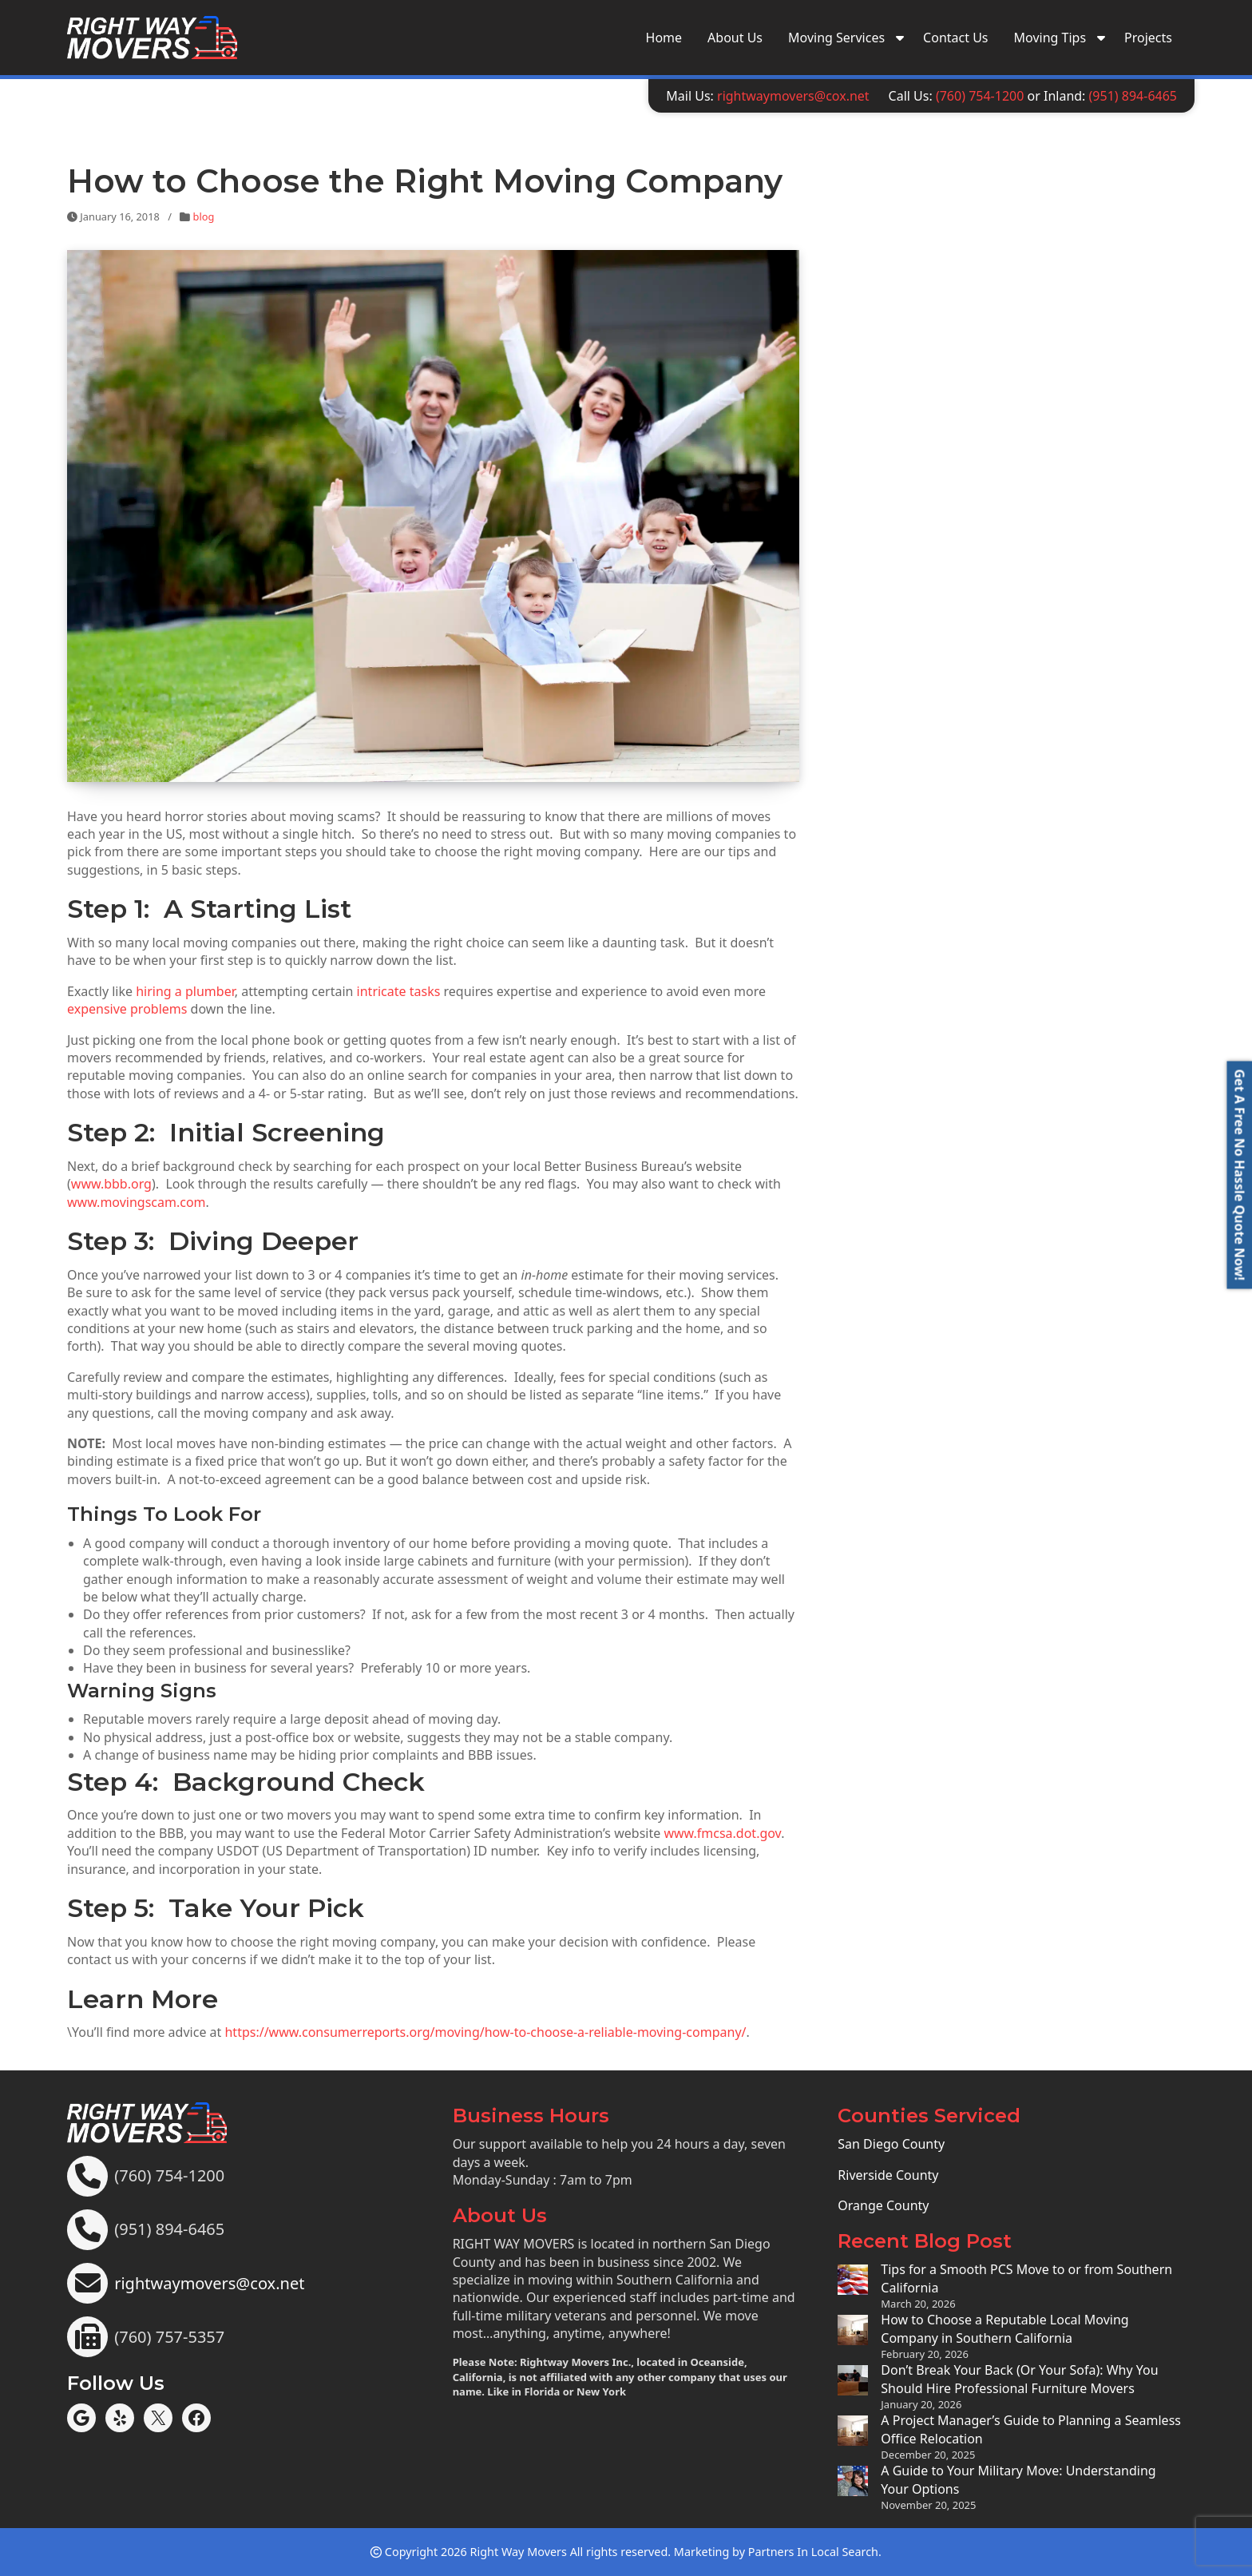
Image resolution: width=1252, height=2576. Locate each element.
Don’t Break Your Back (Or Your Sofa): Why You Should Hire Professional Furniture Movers (1019, 2378)
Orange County (883, 2205)
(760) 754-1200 (980, 96)
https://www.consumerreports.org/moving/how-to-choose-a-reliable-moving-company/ (485, 2032)
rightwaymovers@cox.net (793, 96)
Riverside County (888, 2175)
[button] (1239, 1174)
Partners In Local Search (813, 2551)
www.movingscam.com (136, 1202)
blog (204, 216)
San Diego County (891, 2144)
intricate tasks (399, 991)
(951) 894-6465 (1133, 96)
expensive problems (127, 1009)
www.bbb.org (111, 1184)
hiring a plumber (185, 991)
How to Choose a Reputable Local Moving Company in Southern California (1004, 2328)
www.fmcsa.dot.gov (722, 1833)
